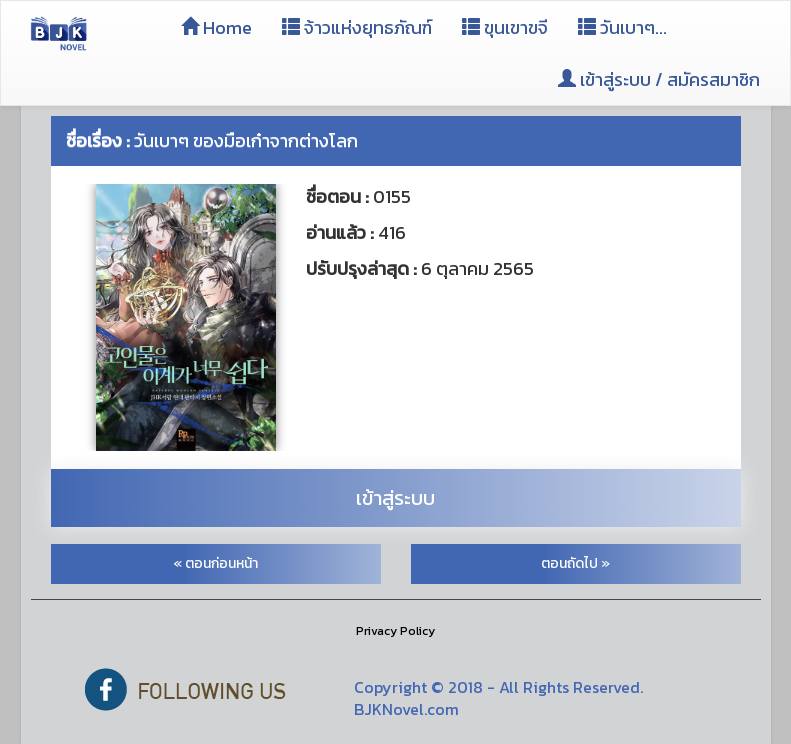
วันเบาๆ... (622, 27)
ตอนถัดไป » (575, 563)
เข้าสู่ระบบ (395, 498)
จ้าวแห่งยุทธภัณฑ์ (357, 27)
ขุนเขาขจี (505, 27)
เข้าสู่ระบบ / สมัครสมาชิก (659, 79)
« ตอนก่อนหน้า (215, 563)
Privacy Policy (395, 631)
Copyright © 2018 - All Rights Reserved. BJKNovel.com (498, 698)
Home (216, 27)
